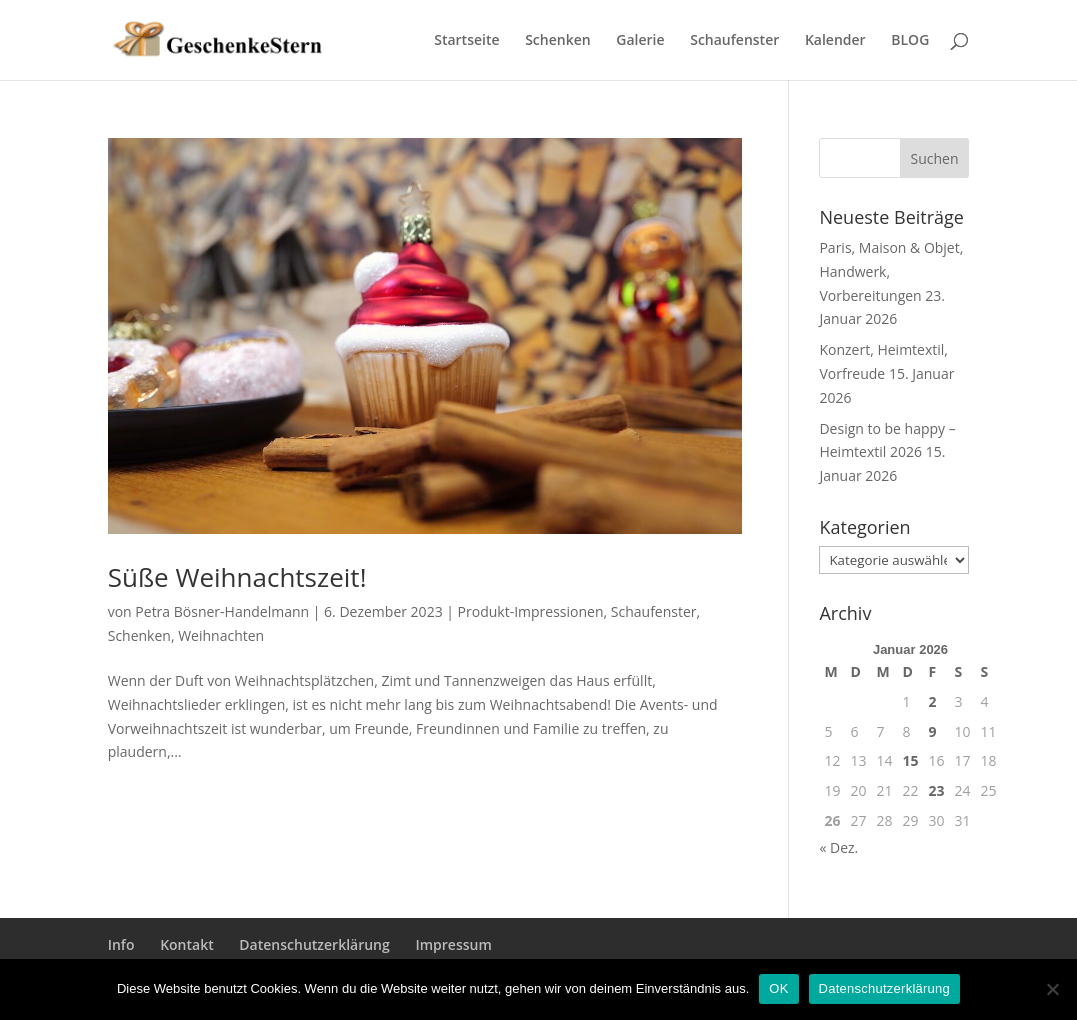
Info (121, 944)
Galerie (640, 41)
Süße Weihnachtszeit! (237, 577)
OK (778, 988)
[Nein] (1052, 989)
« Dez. (838, 847)
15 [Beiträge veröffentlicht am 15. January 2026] (910, 760)
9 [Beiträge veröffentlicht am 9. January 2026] (933, 731)
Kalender (835, 41)
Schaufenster (734, 41)
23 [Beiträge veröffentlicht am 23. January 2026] (937, 790)
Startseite (466, 41)
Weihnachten (221, 635)
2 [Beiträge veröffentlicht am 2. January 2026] (933, 701)
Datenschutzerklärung (314, 944)
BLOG (910, 41)
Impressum (453, 944)
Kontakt (187, 944)
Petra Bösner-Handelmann (222, 611)
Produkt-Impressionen (531, 611)
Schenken (557, 41)
